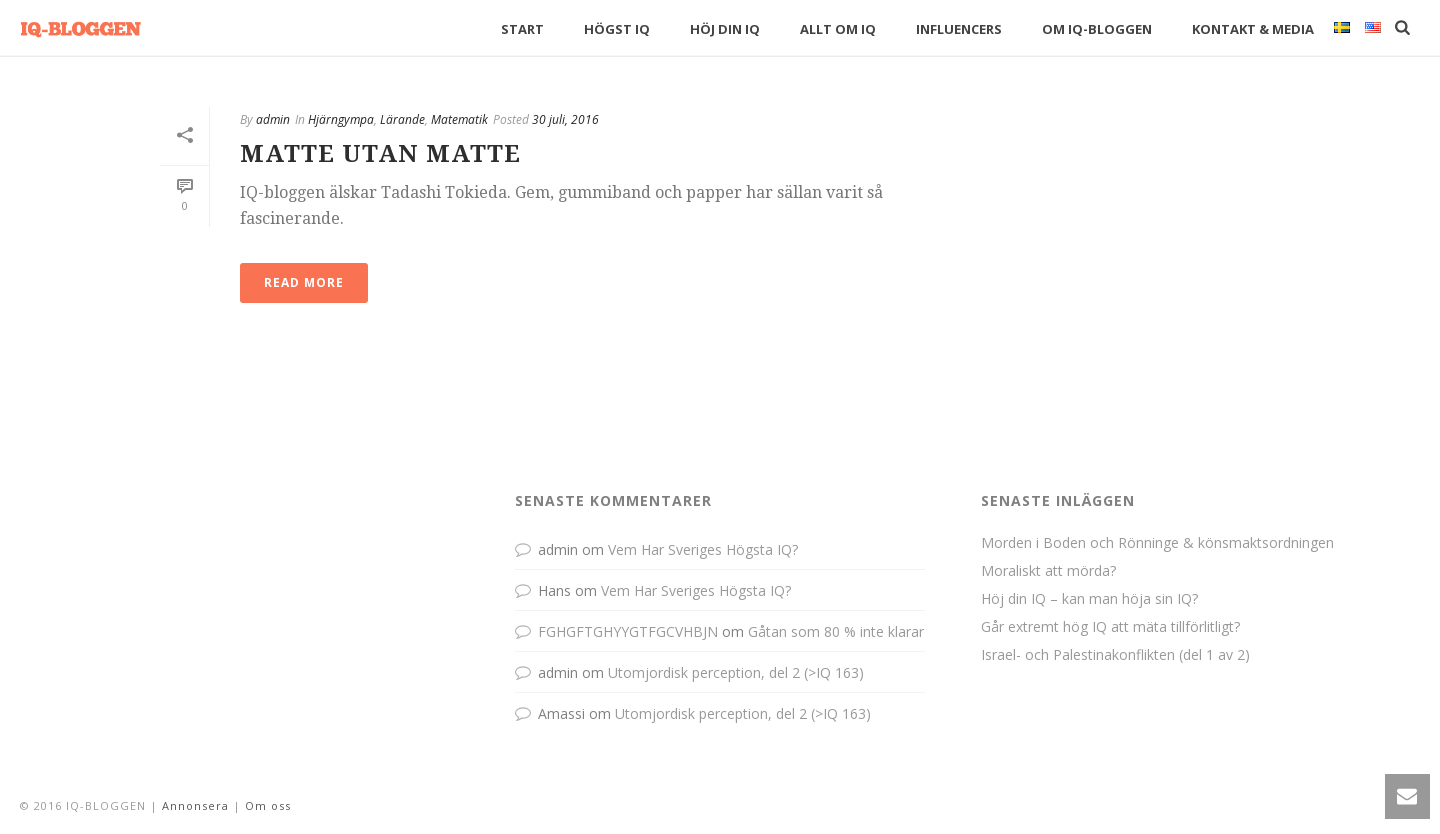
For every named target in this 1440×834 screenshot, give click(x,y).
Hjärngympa (341, 119)
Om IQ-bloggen (1097, 29)
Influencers (959, 29)
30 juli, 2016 (565, 119)
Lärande (402, 119)
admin (273, 119)
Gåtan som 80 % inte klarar (836, 631)
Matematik (459, 119)
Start (522, 29)
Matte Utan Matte (380, 154)
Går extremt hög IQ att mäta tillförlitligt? (1110, 627)
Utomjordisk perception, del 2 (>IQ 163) (736, 672)
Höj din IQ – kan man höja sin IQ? (1089, 599)
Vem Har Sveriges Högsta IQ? (703, 549)
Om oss (268, 805)
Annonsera (195, 805)
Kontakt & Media (1253, 29)
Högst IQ (617, 29)
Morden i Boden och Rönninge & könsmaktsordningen (1157, 543)
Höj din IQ (725, 29)
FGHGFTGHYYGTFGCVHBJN (628, 631)
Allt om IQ (838, 29)
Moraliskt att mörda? (1048, 571)
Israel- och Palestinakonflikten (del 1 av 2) (1115, 655)
